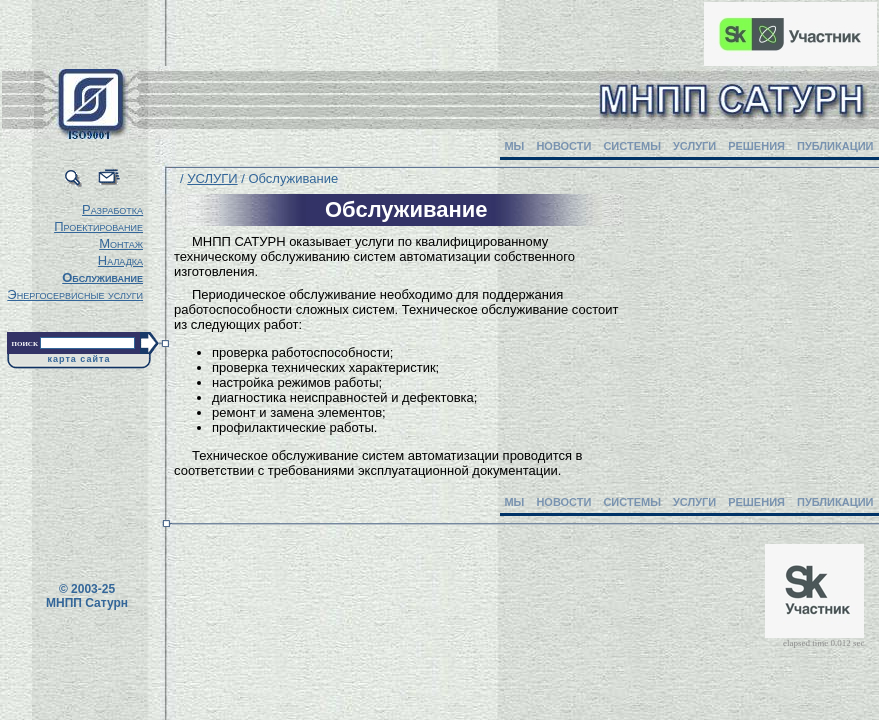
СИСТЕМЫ (632, 146)
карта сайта (79, 359)
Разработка (112, 209)
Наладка (120, 260)
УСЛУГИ (694, 146)
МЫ (514, 146)
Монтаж (121, 243)
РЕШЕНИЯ (756, 146)
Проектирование (98, 226)
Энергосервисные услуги (75, 294)
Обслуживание (102, 277)
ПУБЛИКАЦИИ (835, 146)
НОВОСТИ (563, 146)
